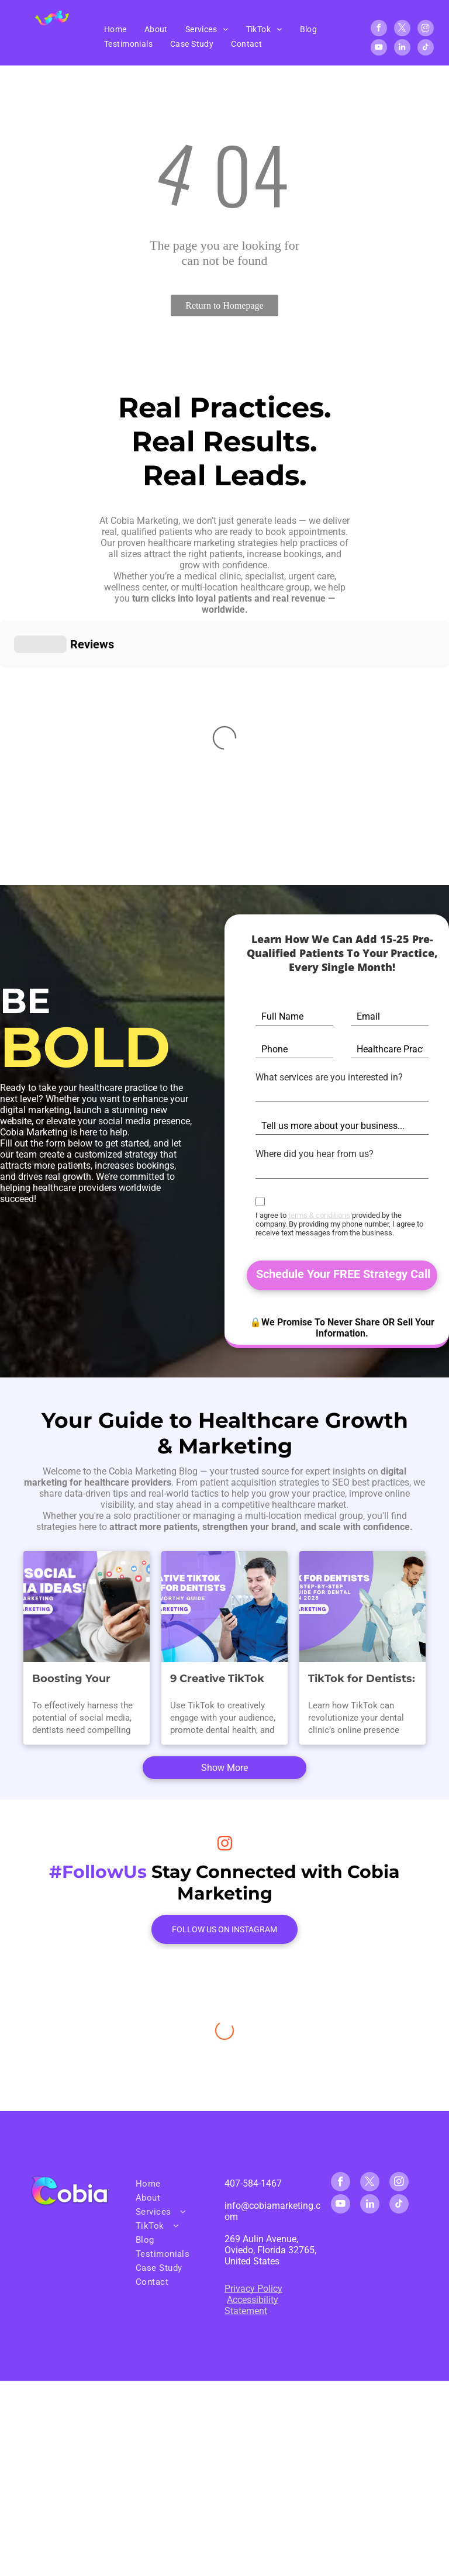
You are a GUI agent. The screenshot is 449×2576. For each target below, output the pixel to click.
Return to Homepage (224, 305)
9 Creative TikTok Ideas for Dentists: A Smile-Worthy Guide (220, 1656)
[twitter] (402, 29)
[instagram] (425, 29)
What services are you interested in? (329, 1077)
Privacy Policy (253, 2109)
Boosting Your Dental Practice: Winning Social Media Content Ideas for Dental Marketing (75, 1656)
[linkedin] (402, 48)
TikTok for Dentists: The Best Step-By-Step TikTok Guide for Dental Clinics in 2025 (361, 1656)
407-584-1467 (253, 2004)
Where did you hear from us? (314, 1153)
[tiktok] (425, 48)
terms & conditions (319, 1215)
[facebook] (379, 29)
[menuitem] (115, 29)
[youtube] (379, 48)
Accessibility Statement (251, 2126)
